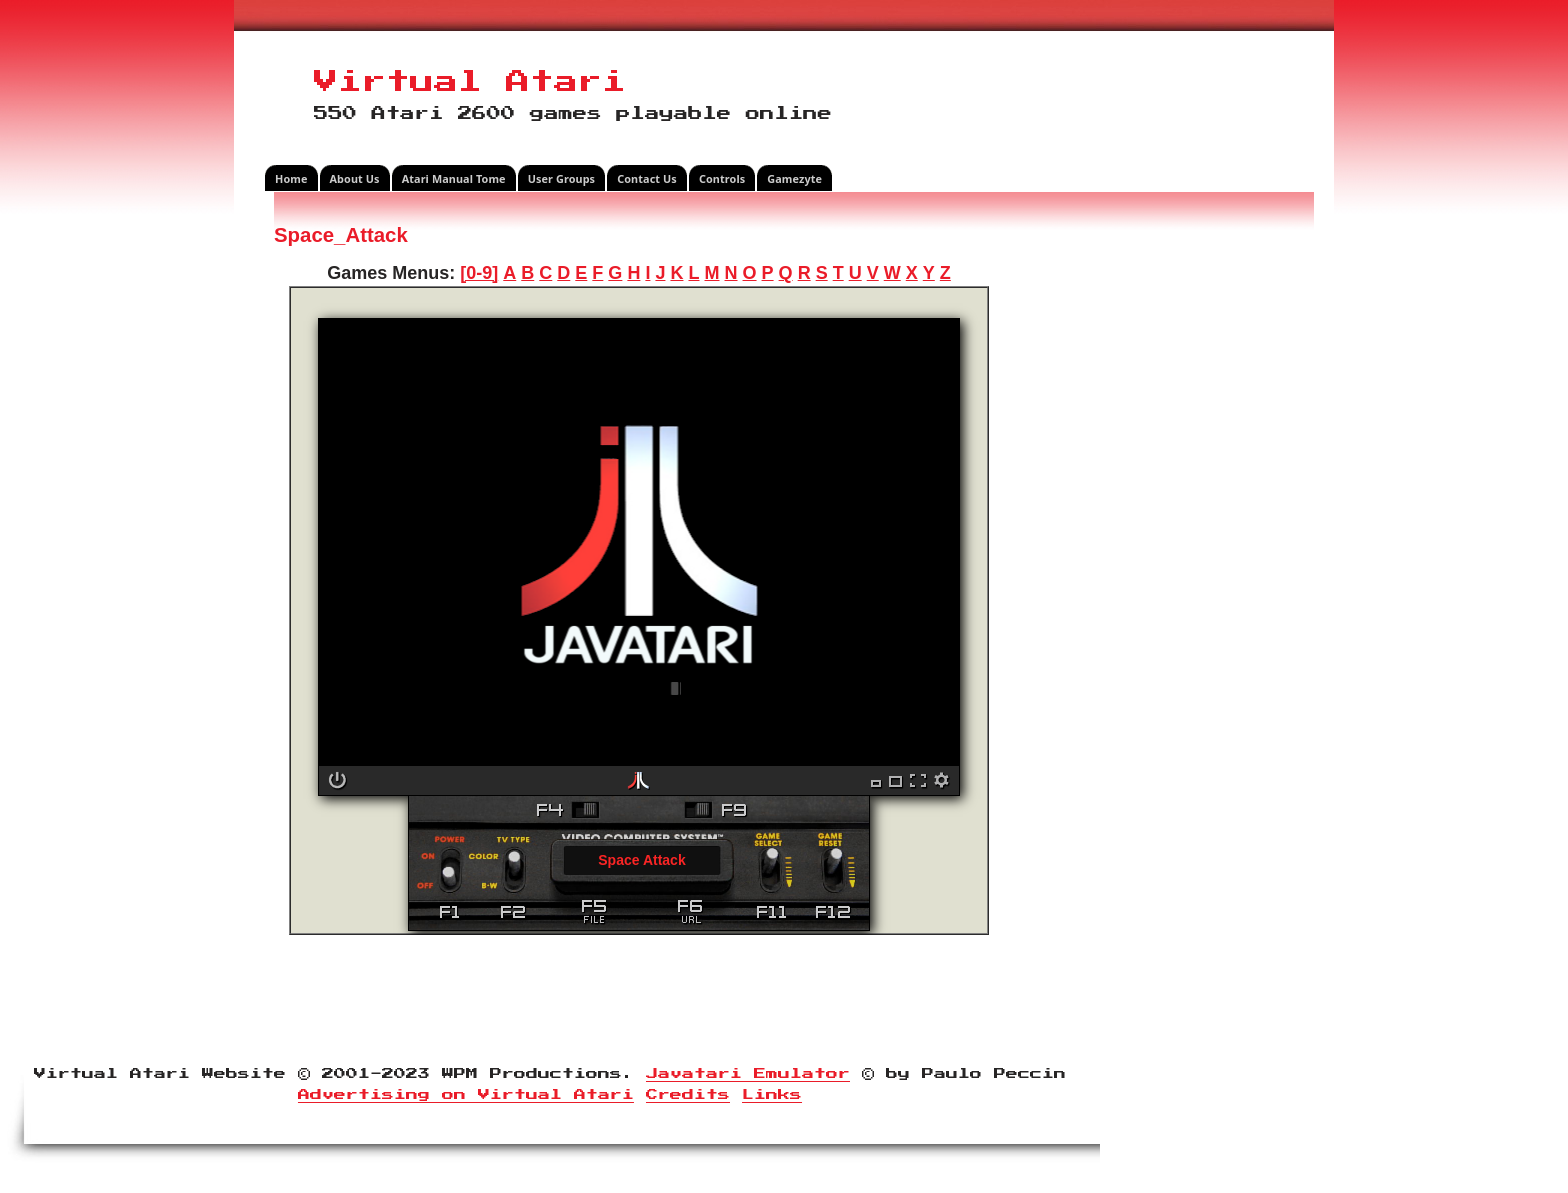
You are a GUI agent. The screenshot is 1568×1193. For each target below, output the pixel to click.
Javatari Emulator (748, 1074)
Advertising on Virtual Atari (466, 1095)
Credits (688, 1095)
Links (772, 1095)
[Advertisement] (1159, 524)
